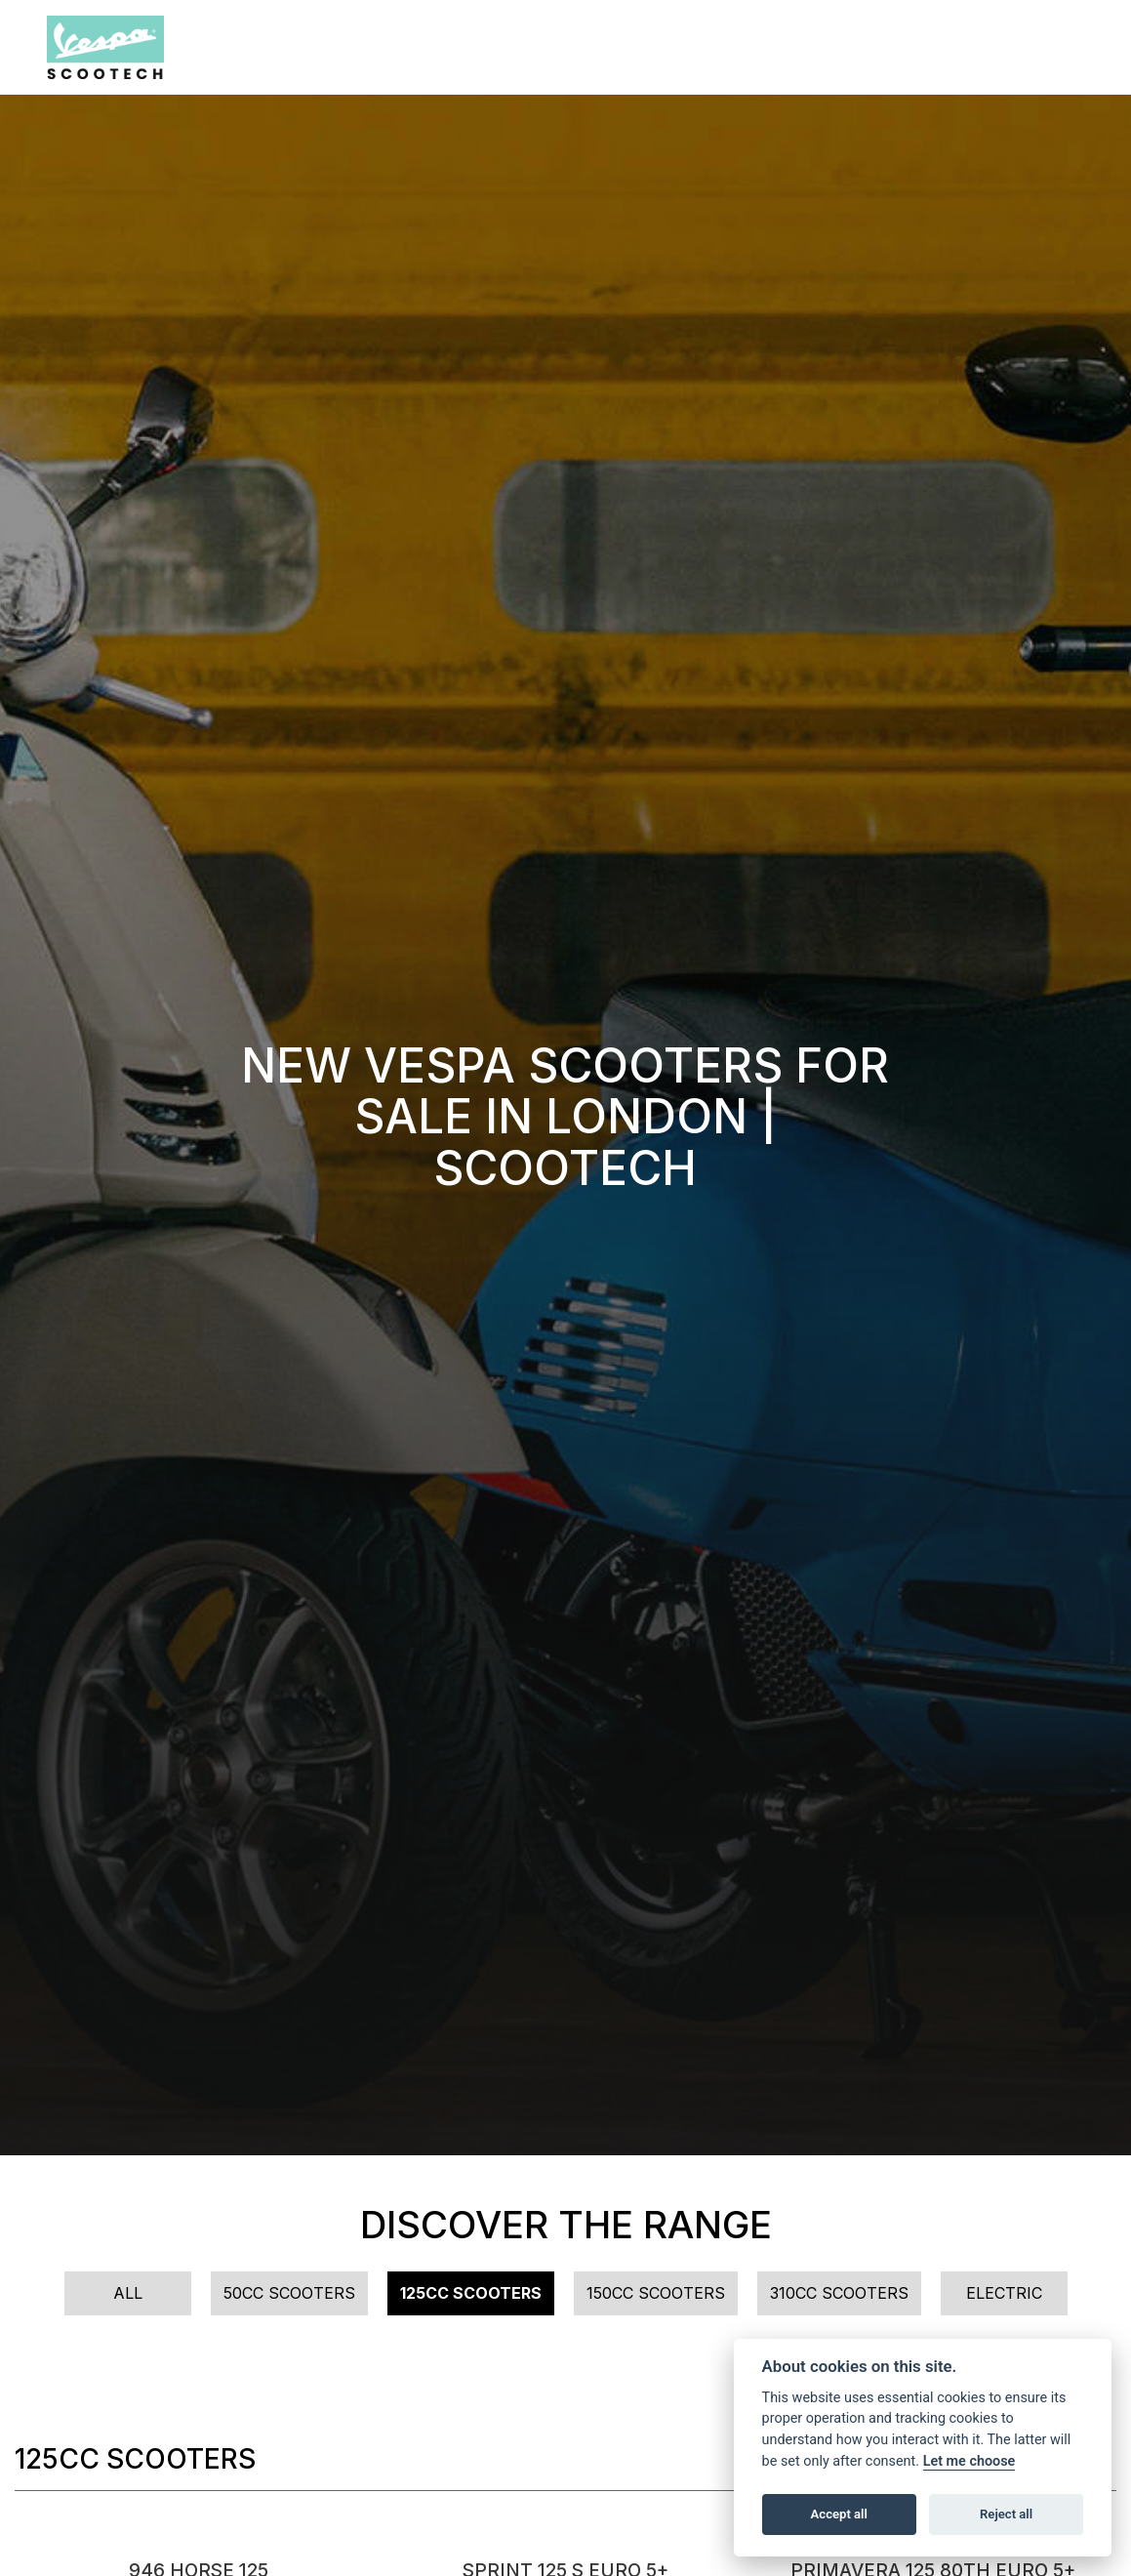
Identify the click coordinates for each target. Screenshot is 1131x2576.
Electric (1004, 2293)
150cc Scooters (655, 2293)
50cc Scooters (289, 2293)
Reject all (1006, 2514)
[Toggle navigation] (1068, 47)
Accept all (839, 2514)
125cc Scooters (471, 2293)
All (127, 2293)
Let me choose (969, 2461)
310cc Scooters (839, 2293)
